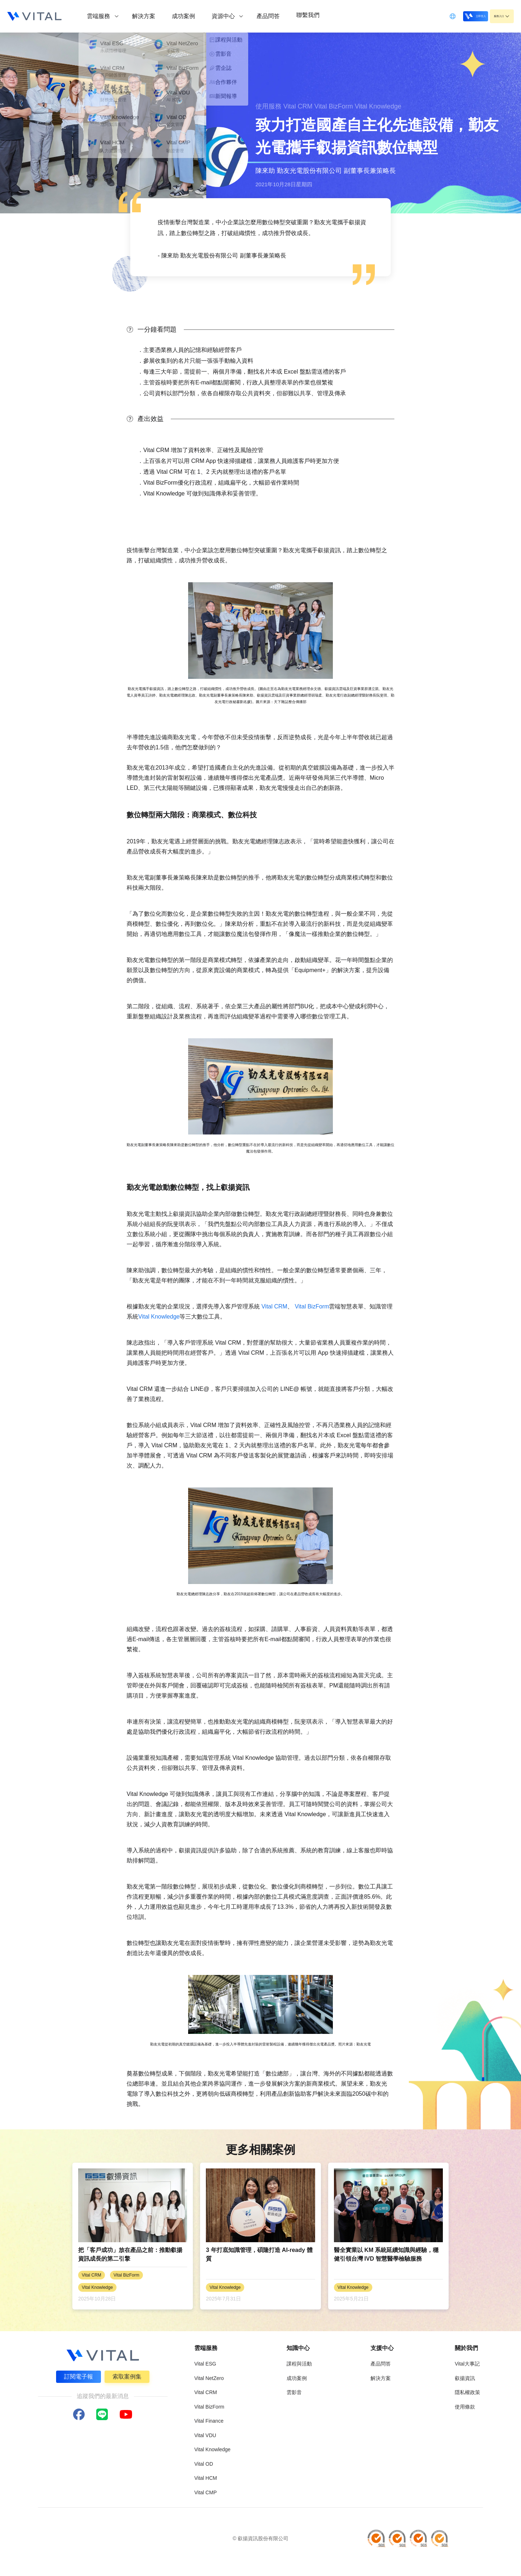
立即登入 (456, 16)
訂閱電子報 (77, 2375)
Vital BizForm (312, 1306)
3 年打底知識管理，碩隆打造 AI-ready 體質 (259, 2254)
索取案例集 (128, 2375)
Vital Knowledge (158, 1316)
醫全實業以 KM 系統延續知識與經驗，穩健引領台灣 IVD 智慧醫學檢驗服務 (386, 2254)
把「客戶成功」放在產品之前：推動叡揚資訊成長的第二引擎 (130, 2254)
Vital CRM (274, 1306)
